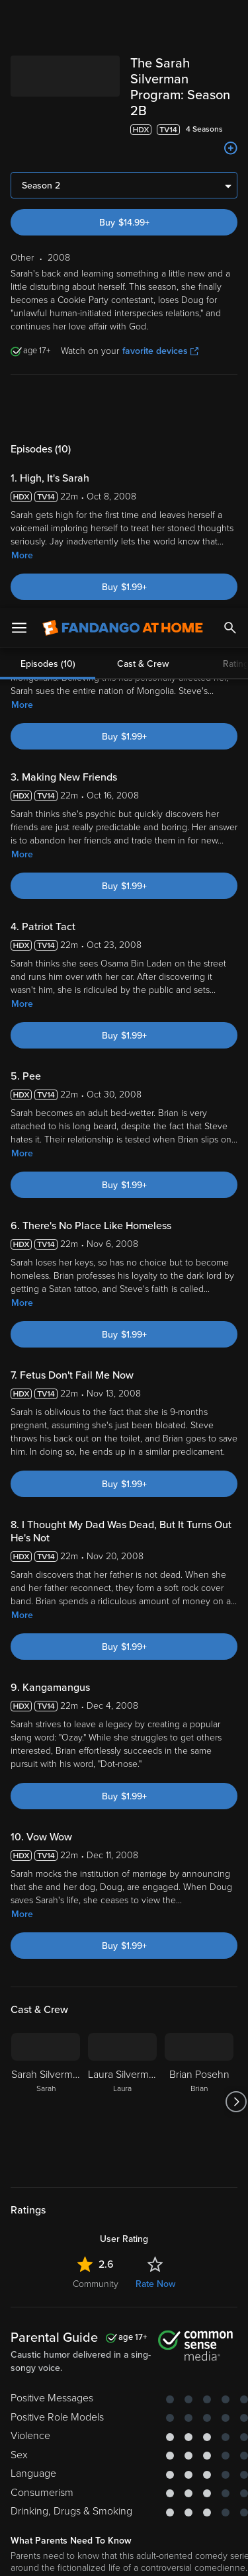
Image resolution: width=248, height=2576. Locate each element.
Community (95, 2262)
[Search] (230, 20)
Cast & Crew (143, 386)
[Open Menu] (19, 20)
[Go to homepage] (123, 20)
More (22, 534)
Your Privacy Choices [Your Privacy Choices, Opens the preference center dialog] (124, 2521)
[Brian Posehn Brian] (199, 2080)
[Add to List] (230, 127)
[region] (124, 2449)
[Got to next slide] (236, 2080)
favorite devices (160, 329)
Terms (39, 2373)
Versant (110, 2361)
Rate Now (155, 2262)
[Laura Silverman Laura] (122, 2080)
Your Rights (207, 2399)
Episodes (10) (48, 386)
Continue (123, 2555)
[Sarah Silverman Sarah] (46, 2080)
